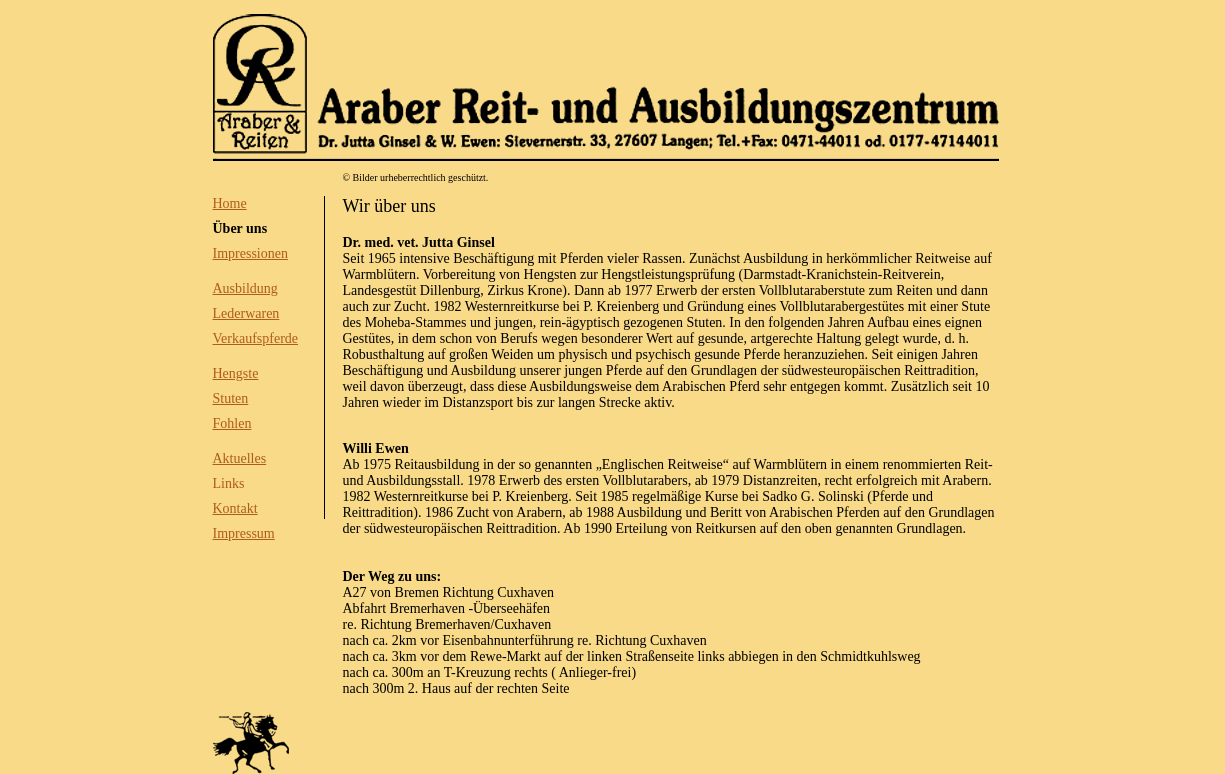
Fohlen (232, 423)
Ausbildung (245, 288)
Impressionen (250, 253)
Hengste (236, 373)
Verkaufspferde (256, 338)
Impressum (244, 533)
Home (230, 203)
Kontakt (235, 508)
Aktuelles (240, 458)
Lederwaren (246, 313)
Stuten (231, 398)
